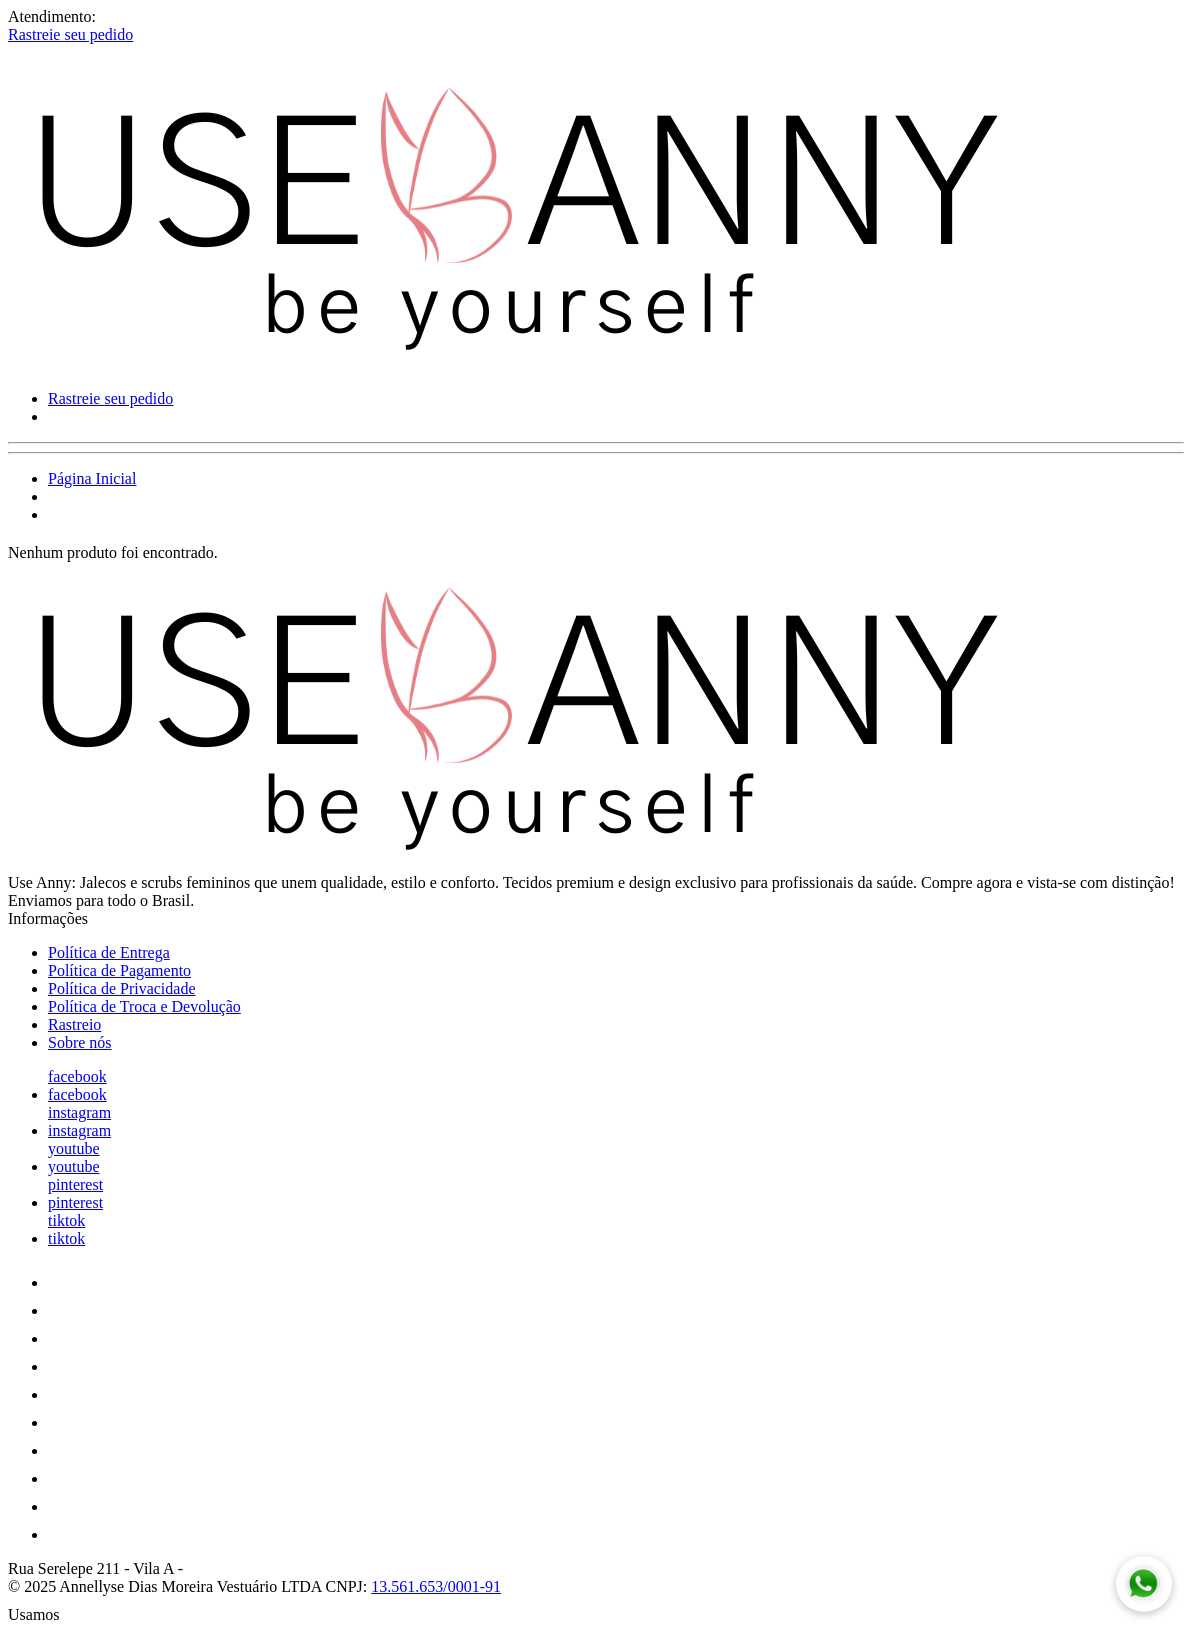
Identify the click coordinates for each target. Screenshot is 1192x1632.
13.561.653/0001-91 (436, 1586)
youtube (74, 1148)
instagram (79, 1112)
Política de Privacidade (122, 988)
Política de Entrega (109, 952)
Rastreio (74, 1024)
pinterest (75, 1184)
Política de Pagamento (119, 970)
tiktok (66, 1220)
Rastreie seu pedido (70, 34)
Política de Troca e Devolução (144, 1006)
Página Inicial (92, 478)
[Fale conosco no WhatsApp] (1144, 1584)
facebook (77, 1076)
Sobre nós (80, 1042)
